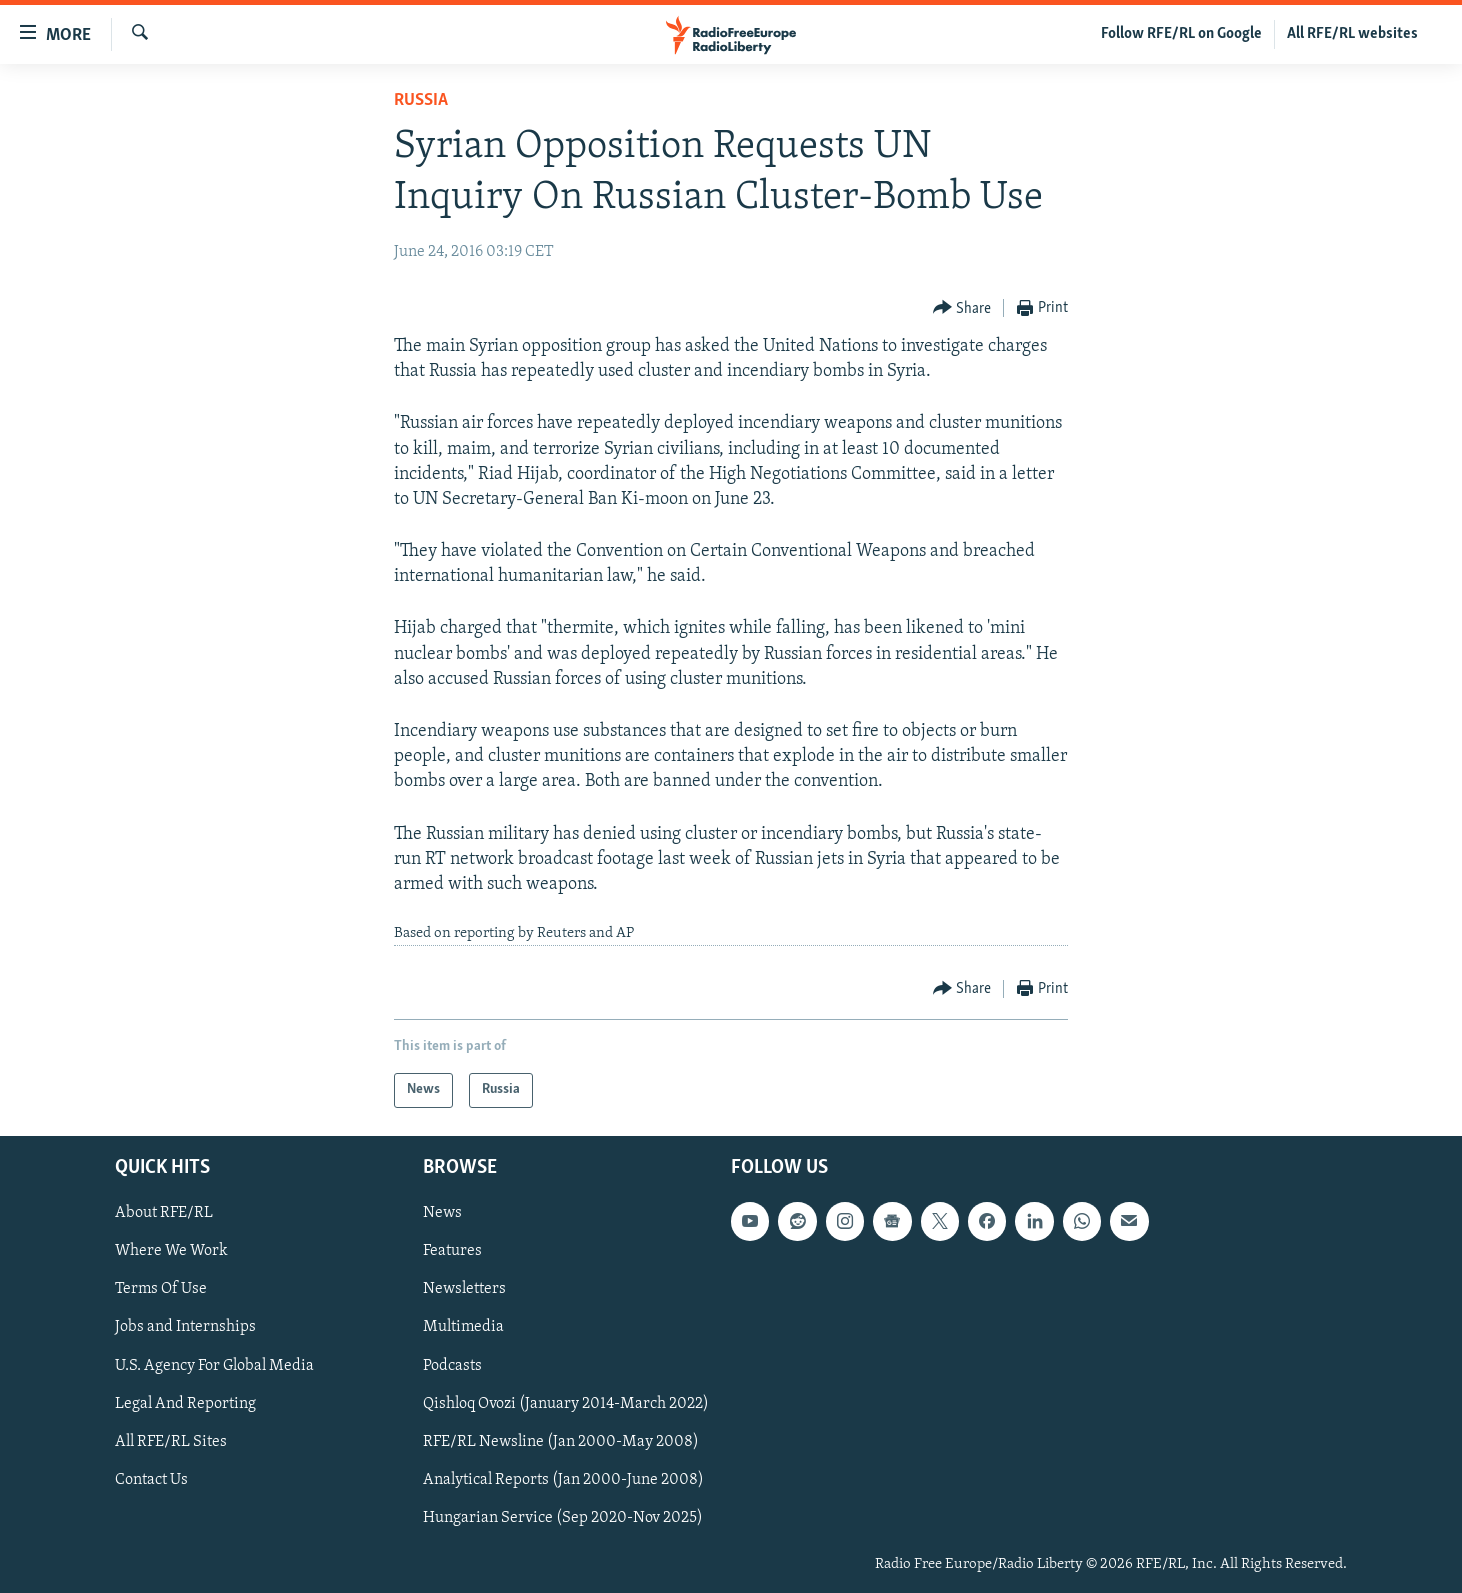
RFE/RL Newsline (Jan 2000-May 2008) (561, 1441)
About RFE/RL (164, 1213)
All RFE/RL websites (1352, 34)
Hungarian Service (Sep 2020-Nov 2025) (563, 1517)
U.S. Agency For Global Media (214, 1365)
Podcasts (452, 1365)
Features (452, 1251)
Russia (421, 100)
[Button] (962, 308)
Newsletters (464, 1289)
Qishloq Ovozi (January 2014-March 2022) (566, 1403)
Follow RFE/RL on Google (1181, 34)
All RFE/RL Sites (171, 1441)
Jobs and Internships (185, 1327)
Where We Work (171, 1251)
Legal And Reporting (185, 1403)
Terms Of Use (161, 1289)
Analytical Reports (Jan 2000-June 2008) (563, 1479)
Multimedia (463, 1327)
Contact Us (151, 1479)
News (442, 1213)
